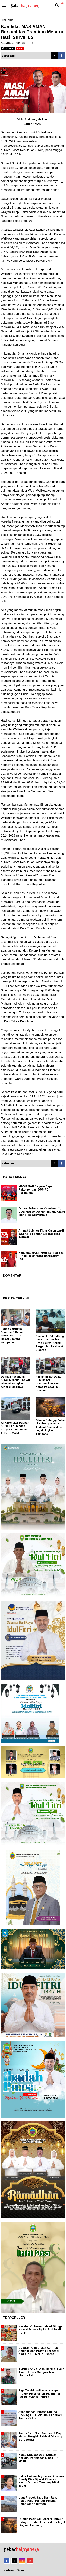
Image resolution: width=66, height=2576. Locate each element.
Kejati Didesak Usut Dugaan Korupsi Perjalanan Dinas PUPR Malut (39, 2458)
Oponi (11, 20)
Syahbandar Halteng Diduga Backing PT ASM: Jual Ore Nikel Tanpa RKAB (40, 2415)
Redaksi (9, 2570)
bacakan (8, 48)
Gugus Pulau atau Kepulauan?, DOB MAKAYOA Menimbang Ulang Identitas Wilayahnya (41, 1211)
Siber (20, 2570)
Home (3, 20)
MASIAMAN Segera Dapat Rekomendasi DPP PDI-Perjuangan (36, 1189)
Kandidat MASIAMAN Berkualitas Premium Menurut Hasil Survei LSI (41, 1256)
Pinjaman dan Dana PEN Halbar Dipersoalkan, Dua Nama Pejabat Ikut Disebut (48, 1383)
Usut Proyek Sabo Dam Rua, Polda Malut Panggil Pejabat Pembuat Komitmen (37, 2500)
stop (20, 48)
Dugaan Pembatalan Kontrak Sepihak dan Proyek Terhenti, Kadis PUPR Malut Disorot (38, 2351)
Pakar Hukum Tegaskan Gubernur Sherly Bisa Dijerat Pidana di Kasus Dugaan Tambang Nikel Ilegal (41, 2481)
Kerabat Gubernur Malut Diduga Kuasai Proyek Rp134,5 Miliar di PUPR (40, 2329)
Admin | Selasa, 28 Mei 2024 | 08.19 (17, 43)
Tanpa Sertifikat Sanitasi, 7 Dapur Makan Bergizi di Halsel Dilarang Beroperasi (12, 1335)
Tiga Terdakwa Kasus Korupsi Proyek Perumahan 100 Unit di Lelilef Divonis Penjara (39, 2393)
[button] (62, 2)
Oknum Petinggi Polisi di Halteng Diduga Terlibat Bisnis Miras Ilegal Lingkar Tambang (50, 1427)
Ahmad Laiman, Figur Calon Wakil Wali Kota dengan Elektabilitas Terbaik (41, 1233)
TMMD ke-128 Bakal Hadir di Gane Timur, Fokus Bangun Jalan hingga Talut (41, 2372)
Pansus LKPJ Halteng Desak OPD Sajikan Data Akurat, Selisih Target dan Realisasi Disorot (50, 1343)
